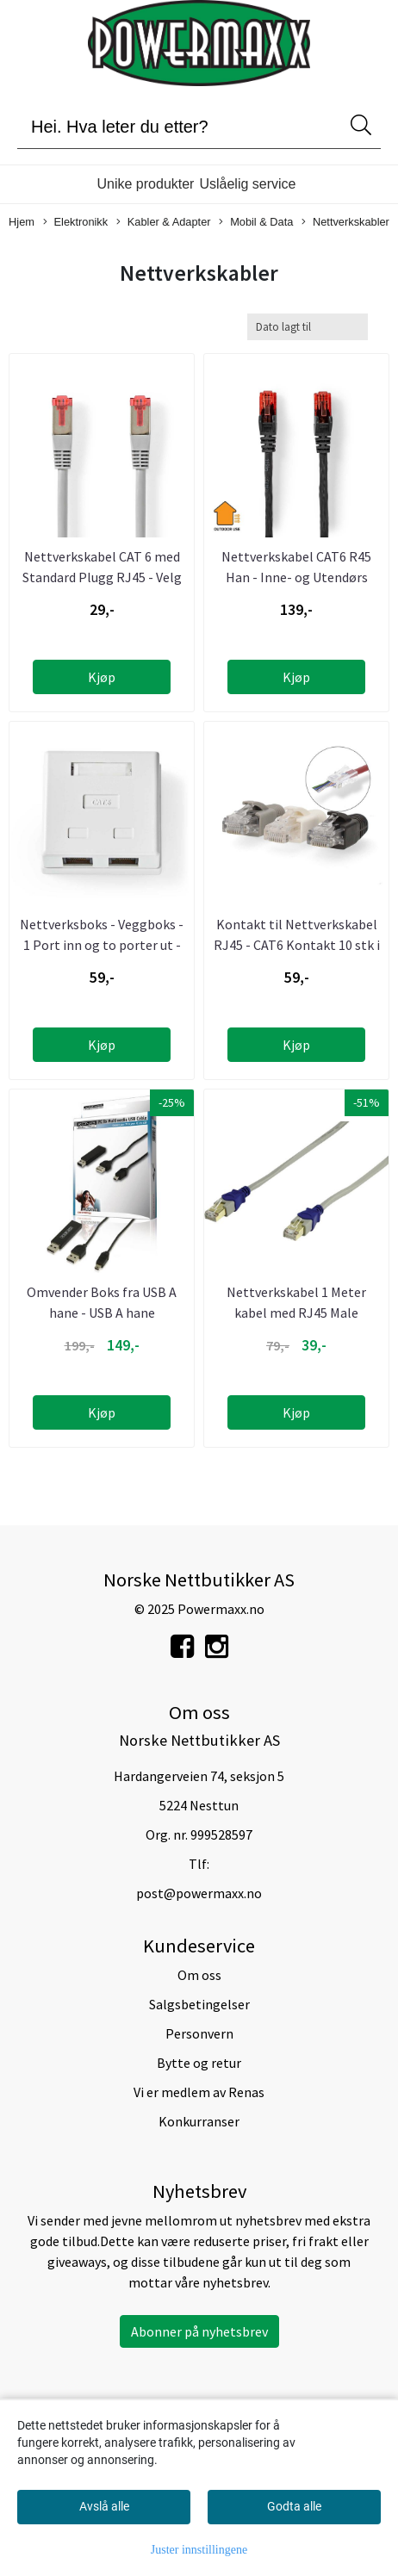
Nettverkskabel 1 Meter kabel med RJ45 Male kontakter (296, 1312)
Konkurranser (199, 2121)
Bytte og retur (199, 2062)
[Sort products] (307, 326)
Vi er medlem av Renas (199, 2092)
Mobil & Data (256, 222)
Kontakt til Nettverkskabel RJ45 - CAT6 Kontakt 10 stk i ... (297, 945)
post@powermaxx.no (199, 1893)
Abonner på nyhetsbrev (199, 2331)
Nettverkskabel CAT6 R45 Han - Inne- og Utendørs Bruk (296, 577)
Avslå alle (104, 2506)
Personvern (199, 2033)
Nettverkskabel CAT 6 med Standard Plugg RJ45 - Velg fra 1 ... (102, 577)
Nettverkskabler (345, 222)
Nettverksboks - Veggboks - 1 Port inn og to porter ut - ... (101, 945)
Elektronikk (76, 222)
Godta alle (294, 2506)
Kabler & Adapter (163, 222)
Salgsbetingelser (199, 2004)
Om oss (199, 1974)
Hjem (21, 221)
